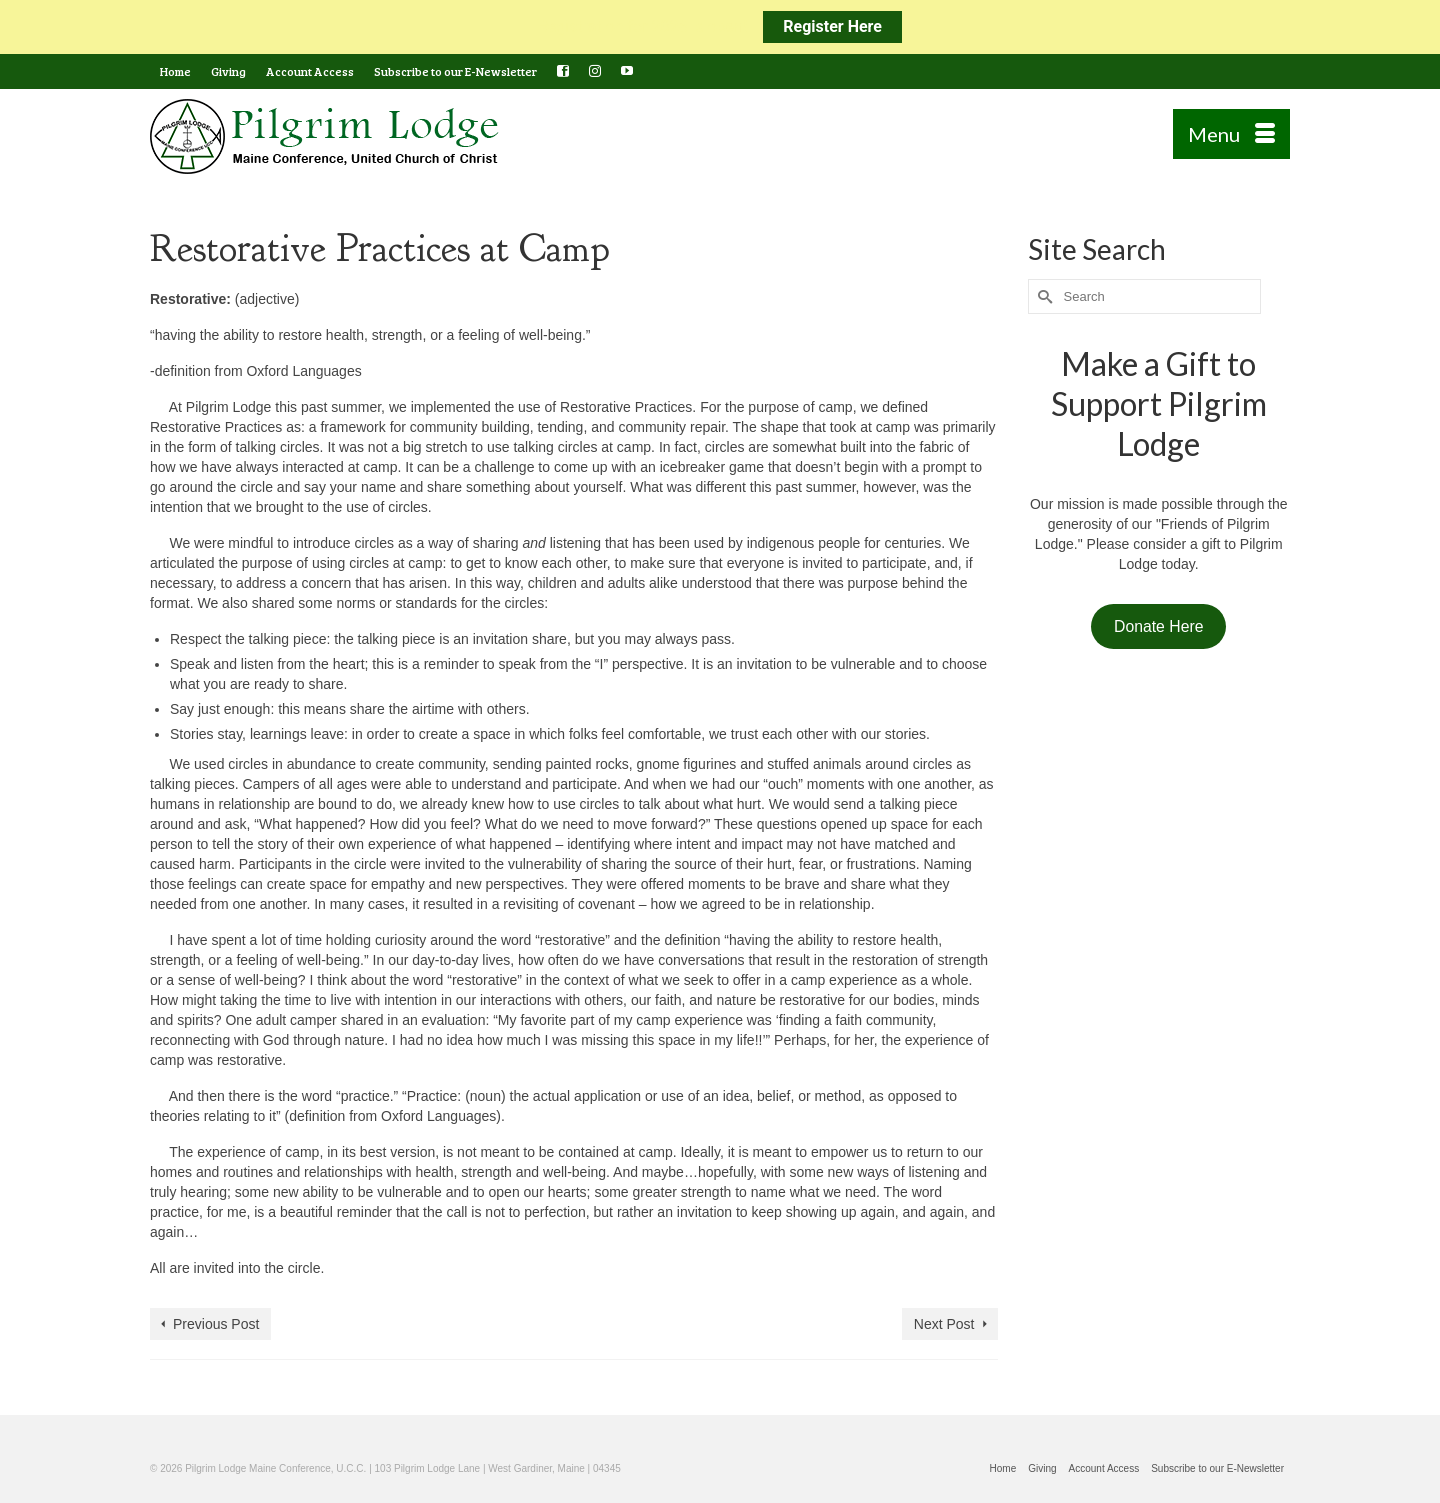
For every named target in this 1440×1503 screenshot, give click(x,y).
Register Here (832, 26)
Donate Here (1158, 626)
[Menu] (1231, 134)
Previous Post (216, 1324)
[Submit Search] (1043, 296)
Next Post (944, 1324)
